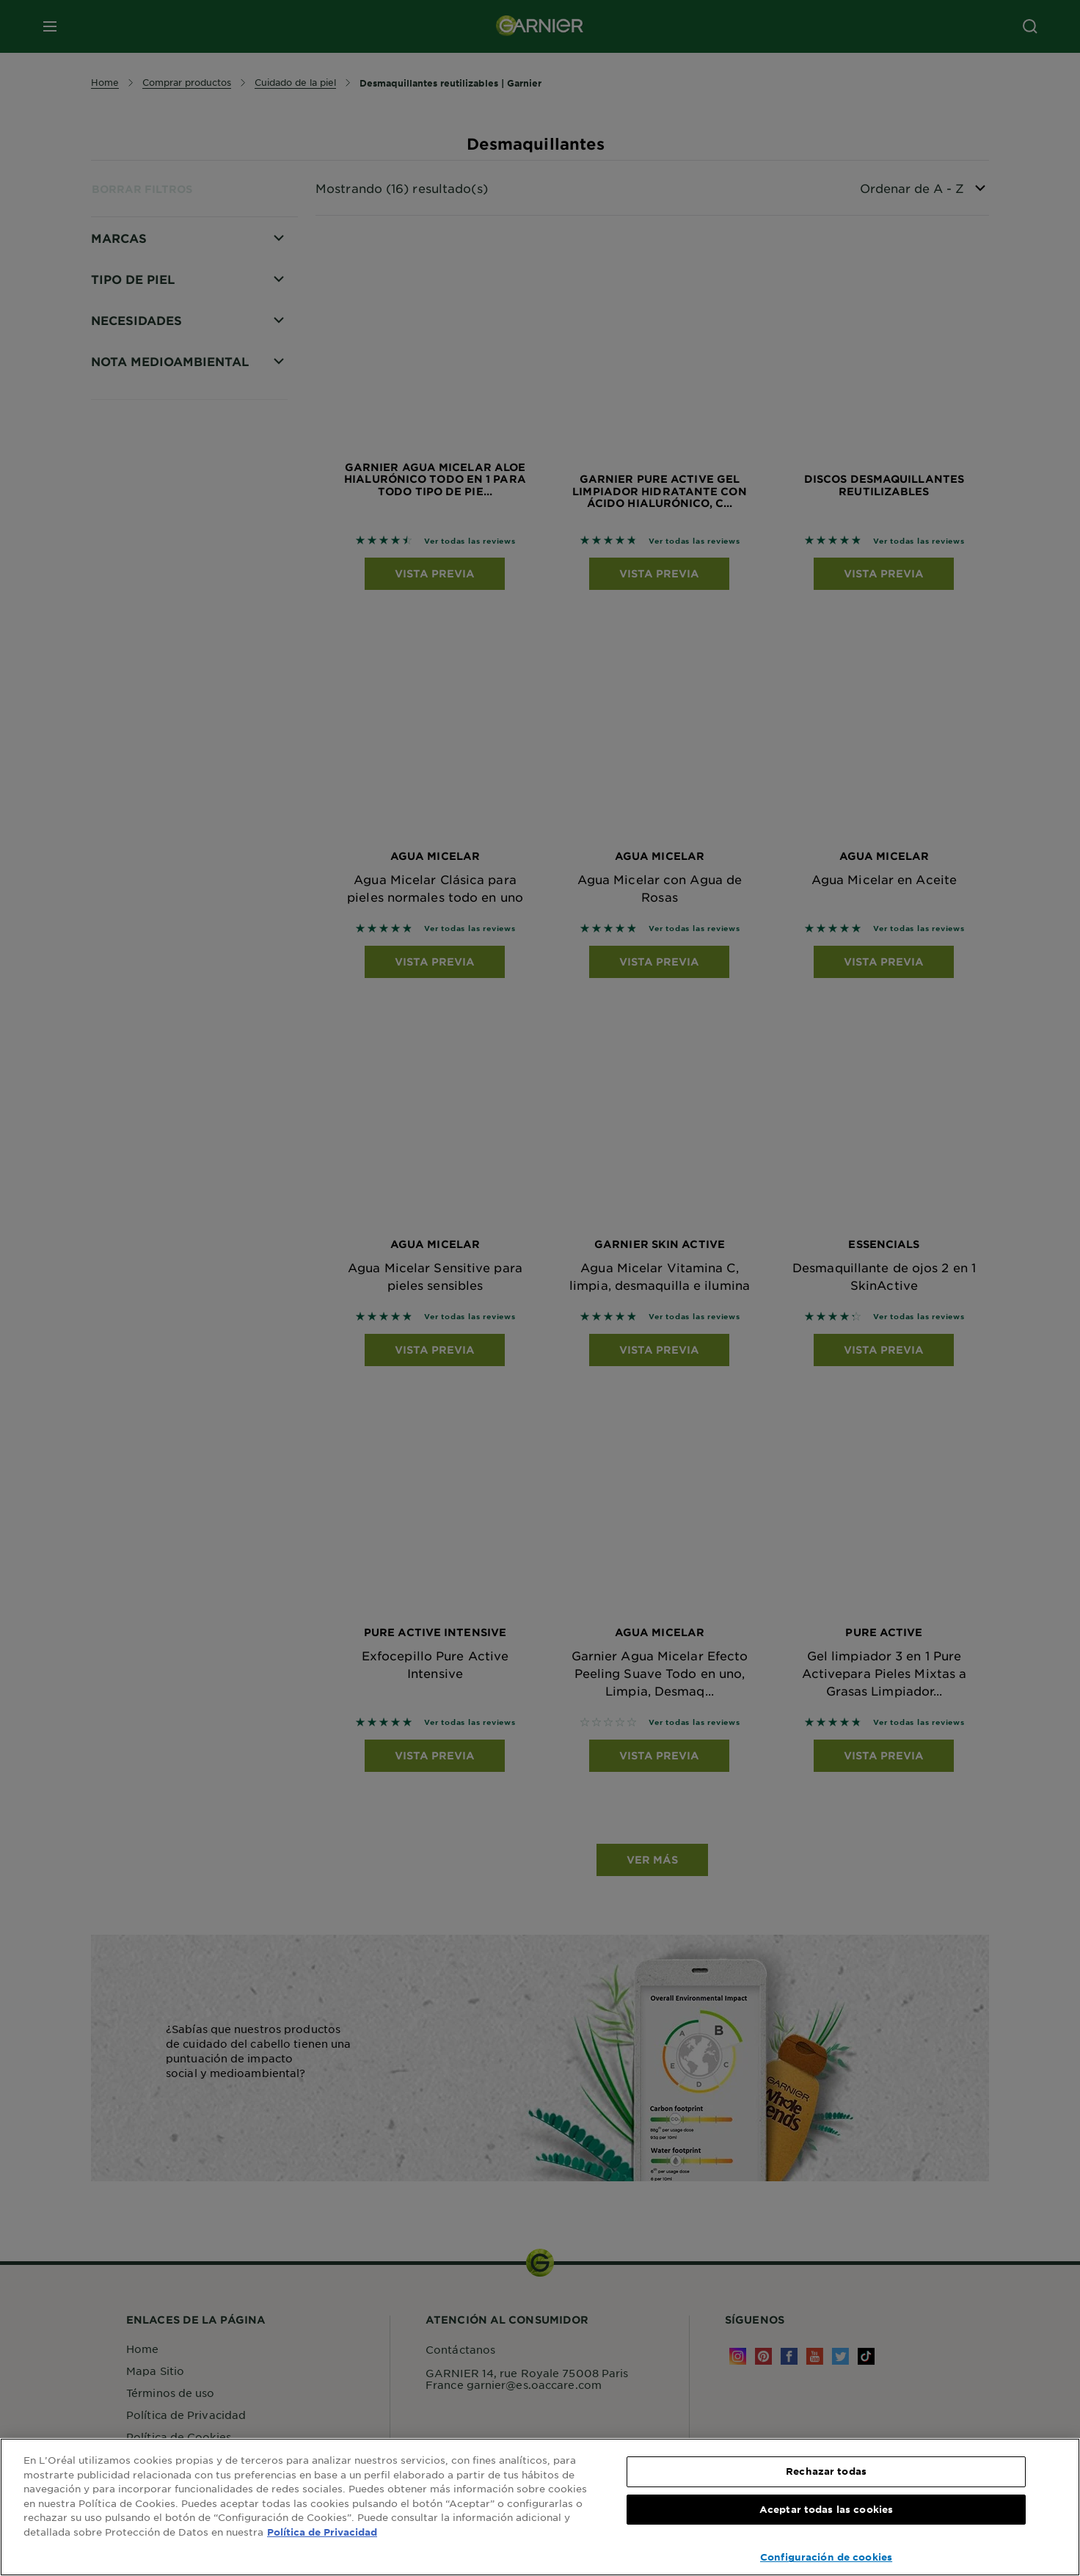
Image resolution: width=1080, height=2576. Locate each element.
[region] (540, 2507)
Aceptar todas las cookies (826, 2509)
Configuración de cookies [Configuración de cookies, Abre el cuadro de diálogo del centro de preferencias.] (826, 2557)
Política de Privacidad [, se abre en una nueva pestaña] (322, 2532)
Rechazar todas (826, 2471)
